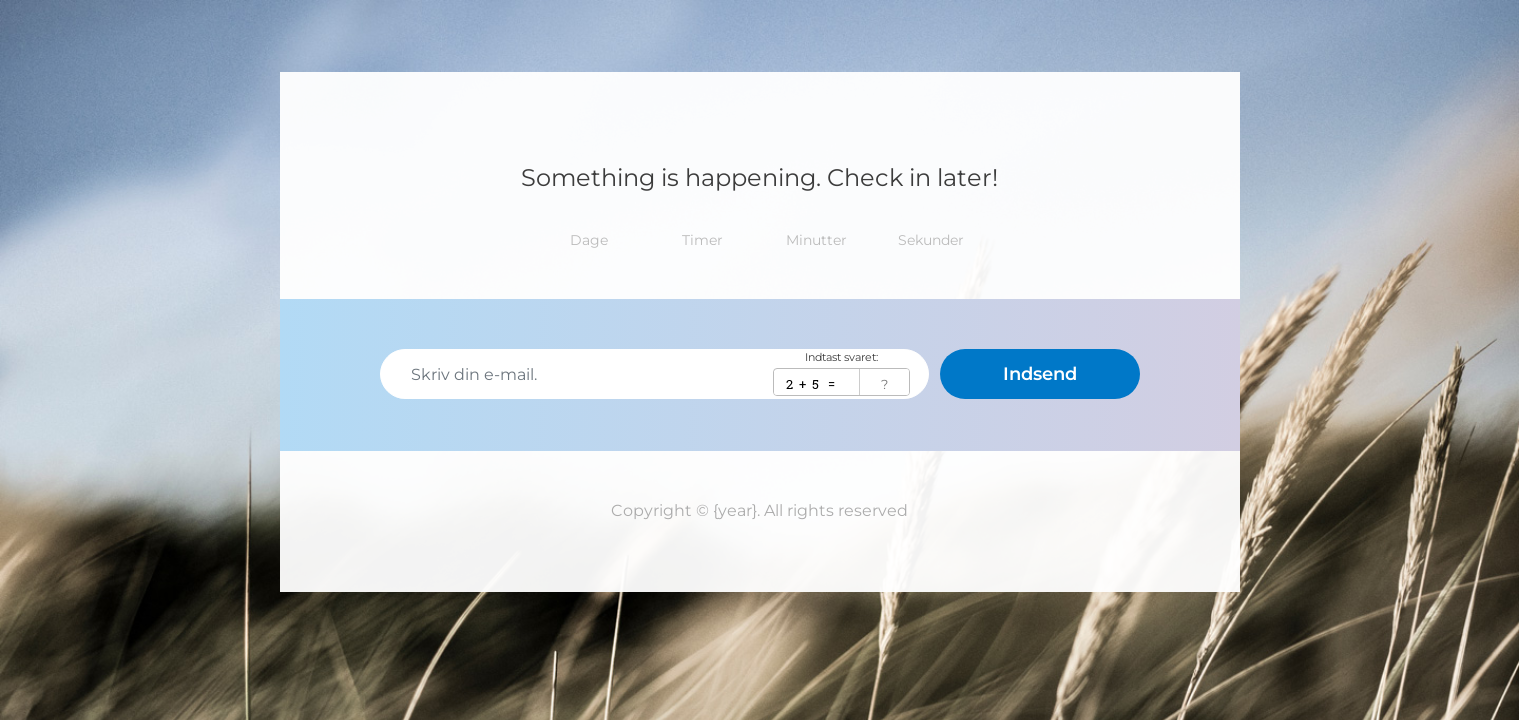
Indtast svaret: (841, 357)
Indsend (1040, 374)
